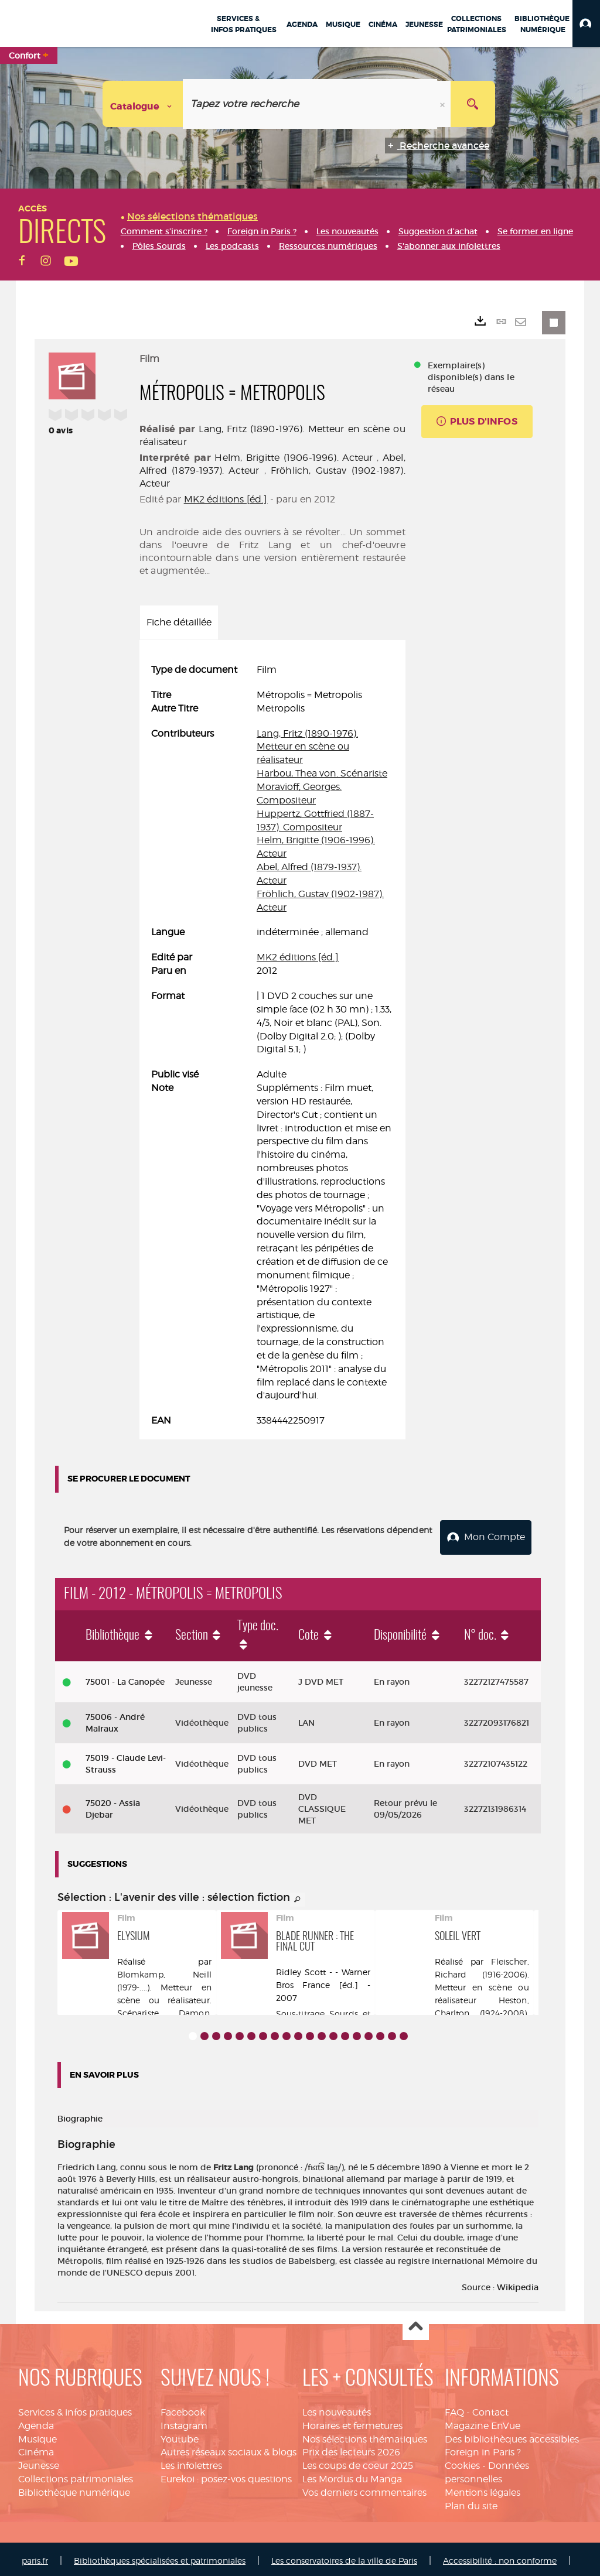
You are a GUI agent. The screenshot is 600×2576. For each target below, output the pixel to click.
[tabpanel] (272, 1045)
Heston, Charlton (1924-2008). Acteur (482, 2009)
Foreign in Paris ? (483, 2448)
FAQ (454, 2408)
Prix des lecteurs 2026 (351, 2448)
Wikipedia (517, 2284)
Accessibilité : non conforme (500, 2557)
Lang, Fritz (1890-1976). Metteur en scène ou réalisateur (307, 747)
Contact (490, 2408)
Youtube (180, 2435)
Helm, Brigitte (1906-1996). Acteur (293, 457)
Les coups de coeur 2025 (357, 2462)
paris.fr (35, 2557)
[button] (586, 23)
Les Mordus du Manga (352, 2475)
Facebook (183, 2408)
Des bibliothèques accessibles (512, 2435)
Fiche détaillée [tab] (179, 622)
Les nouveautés (336, 2408)
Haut (416, 2323)
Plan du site (471, 2502)
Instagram (184, 2422)
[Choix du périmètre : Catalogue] (143, 104)
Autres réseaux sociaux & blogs (228, 2448)
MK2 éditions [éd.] (226, 499)
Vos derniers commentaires (364, 2489)
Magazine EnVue (482, 2422)
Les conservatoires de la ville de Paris (344, 2557)
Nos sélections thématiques (364, 2435)
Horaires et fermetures (352, 2422)
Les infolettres (191, 2462)
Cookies (462, 2462)
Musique (37, 2435)
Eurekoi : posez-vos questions (226, 2475)
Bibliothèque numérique (74, 2489)
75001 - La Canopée (125, 1678)
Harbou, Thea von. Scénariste (322, 773)
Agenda (36, 2422)
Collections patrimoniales (75, 2475)
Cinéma (36, 2448)
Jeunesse (38, 2462)
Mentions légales (482, 2489)
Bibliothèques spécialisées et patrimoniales (160, 2557)
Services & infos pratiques (75, 2408)
